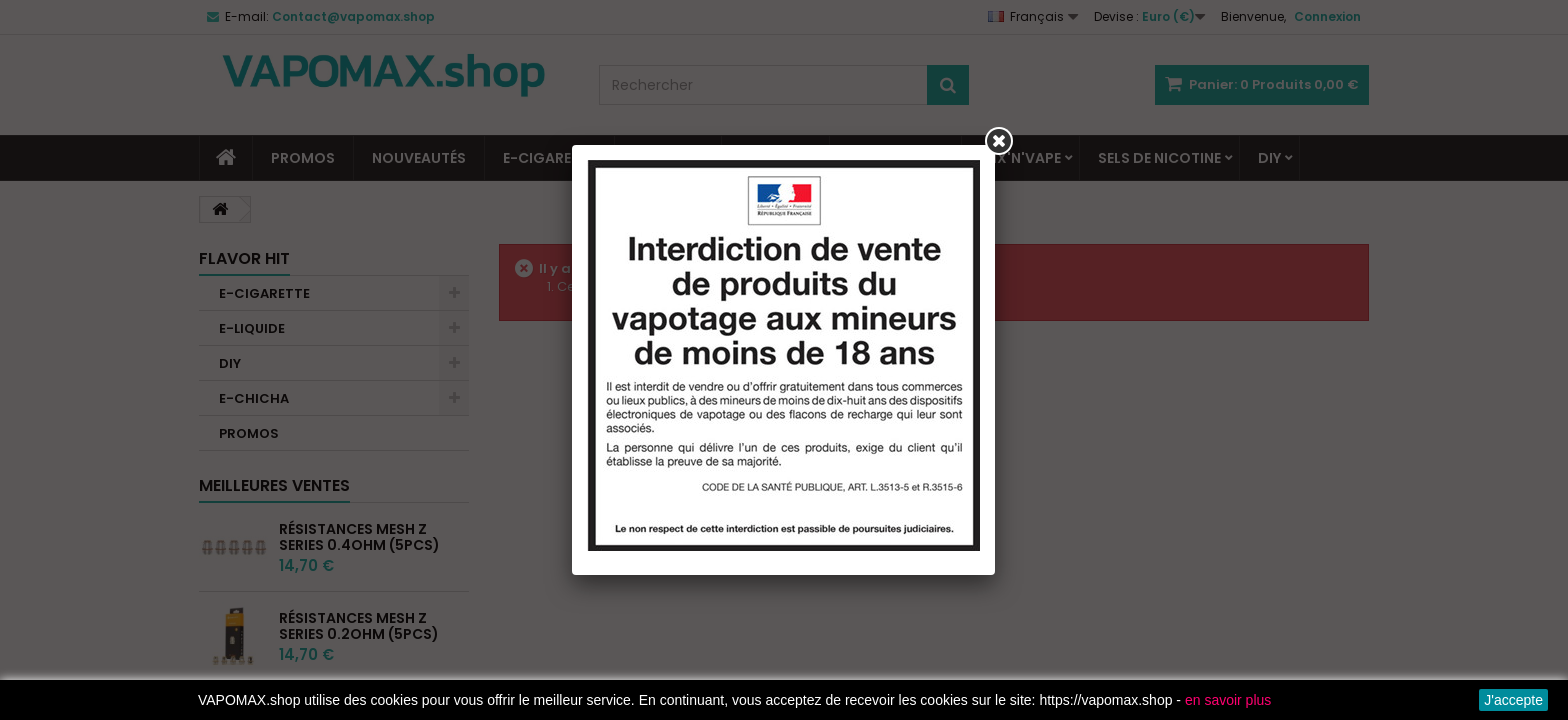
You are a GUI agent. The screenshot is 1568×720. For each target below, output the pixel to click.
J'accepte (1513, 700)
